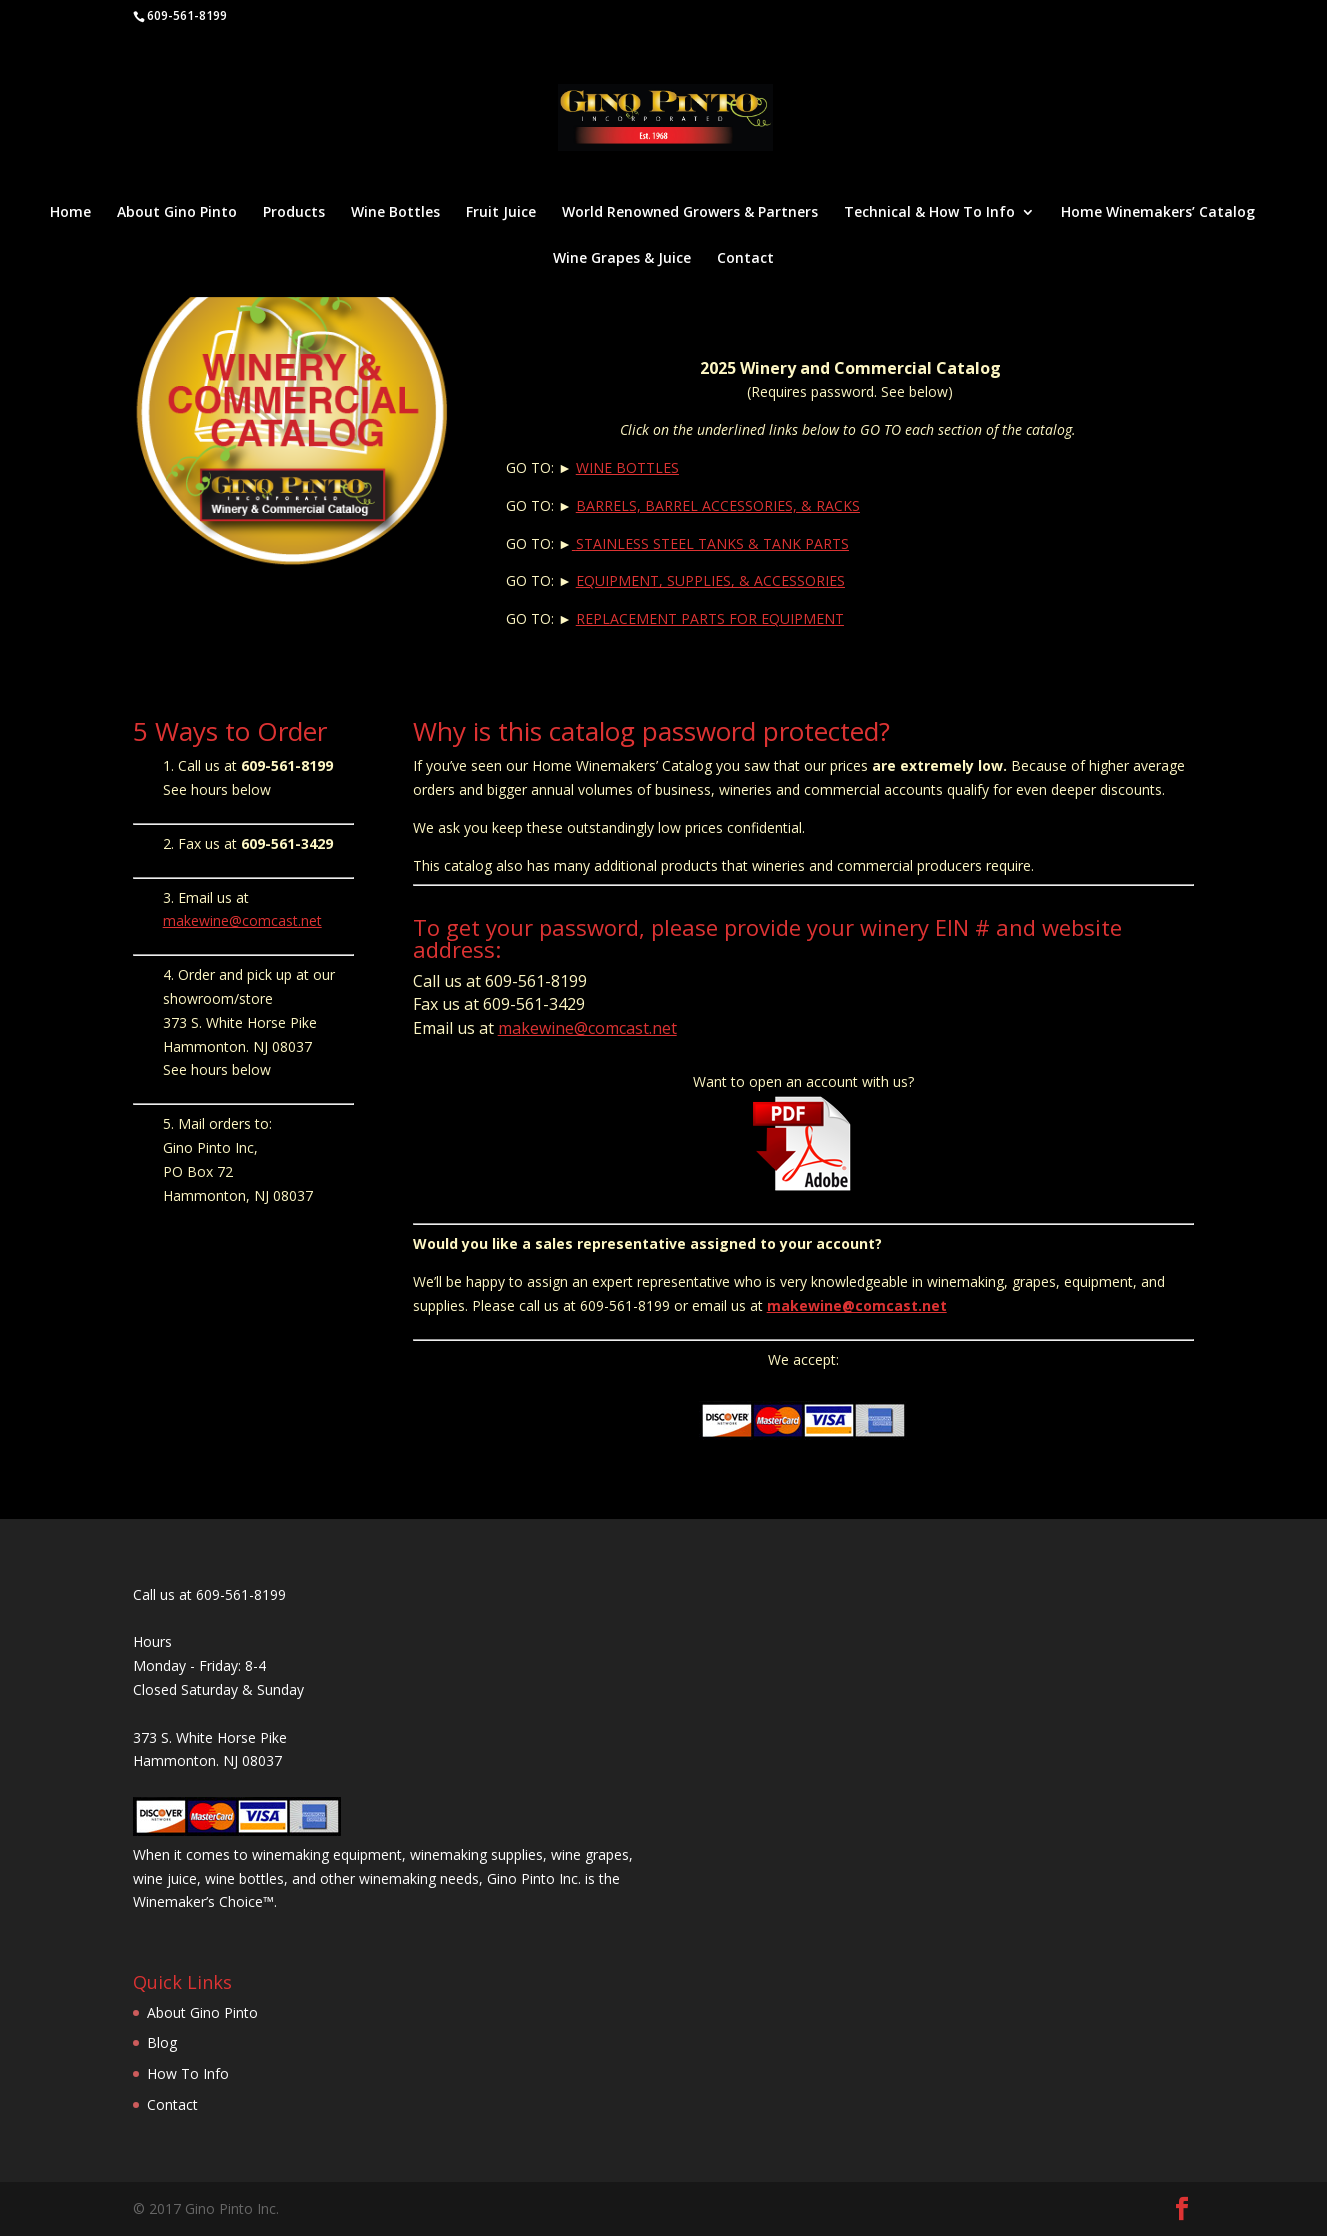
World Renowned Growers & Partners (690, 213)
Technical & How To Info (929, 213)
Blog (162, 2042)
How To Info (188, 2073)
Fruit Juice (501, 213)
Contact (745, 259)
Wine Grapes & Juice (622, 259)
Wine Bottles (395, 213)
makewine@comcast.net (242, 920)
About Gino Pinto (177, 213)
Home (70, 213)
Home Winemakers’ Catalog (1158, 213)
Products (294, 213)
